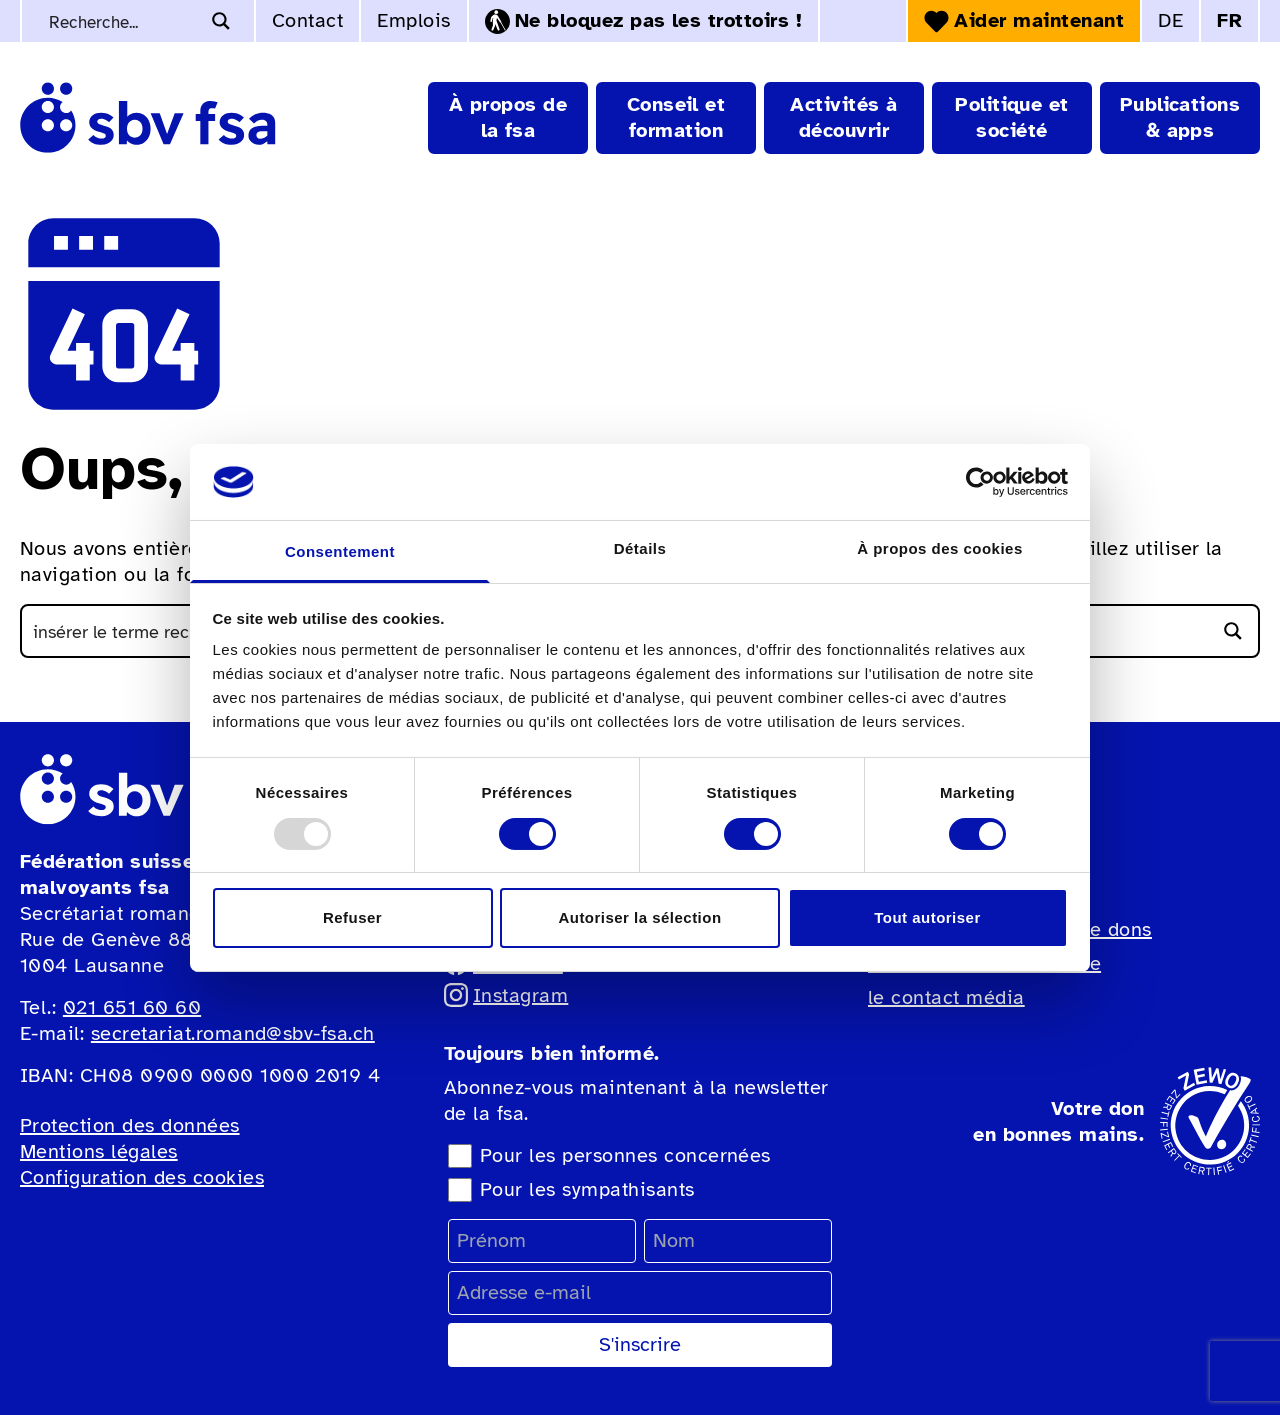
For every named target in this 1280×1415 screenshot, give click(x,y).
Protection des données (130, 1125)
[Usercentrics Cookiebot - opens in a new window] (980, 482)
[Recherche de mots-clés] (122, 21)
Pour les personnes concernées (625, 1155)
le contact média (946, 997)
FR (1229, 20)
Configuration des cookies (142, 1177)
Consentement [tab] (340, 551)
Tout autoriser (927, 917)
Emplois (413, 20)
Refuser (352, 917)
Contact (307, 20)
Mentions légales (99, 1151)
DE (1170, 20)
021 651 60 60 (132, 1007)
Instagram (506, 995)
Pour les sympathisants (587, 1189)
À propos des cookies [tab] (939, 548)
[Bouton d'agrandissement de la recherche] (221, 21)
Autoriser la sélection (639, 917)
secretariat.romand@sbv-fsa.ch (233, 1033)
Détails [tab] (640, 548)
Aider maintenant (1024, 20)
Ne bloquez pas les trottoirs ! (643, 21)
